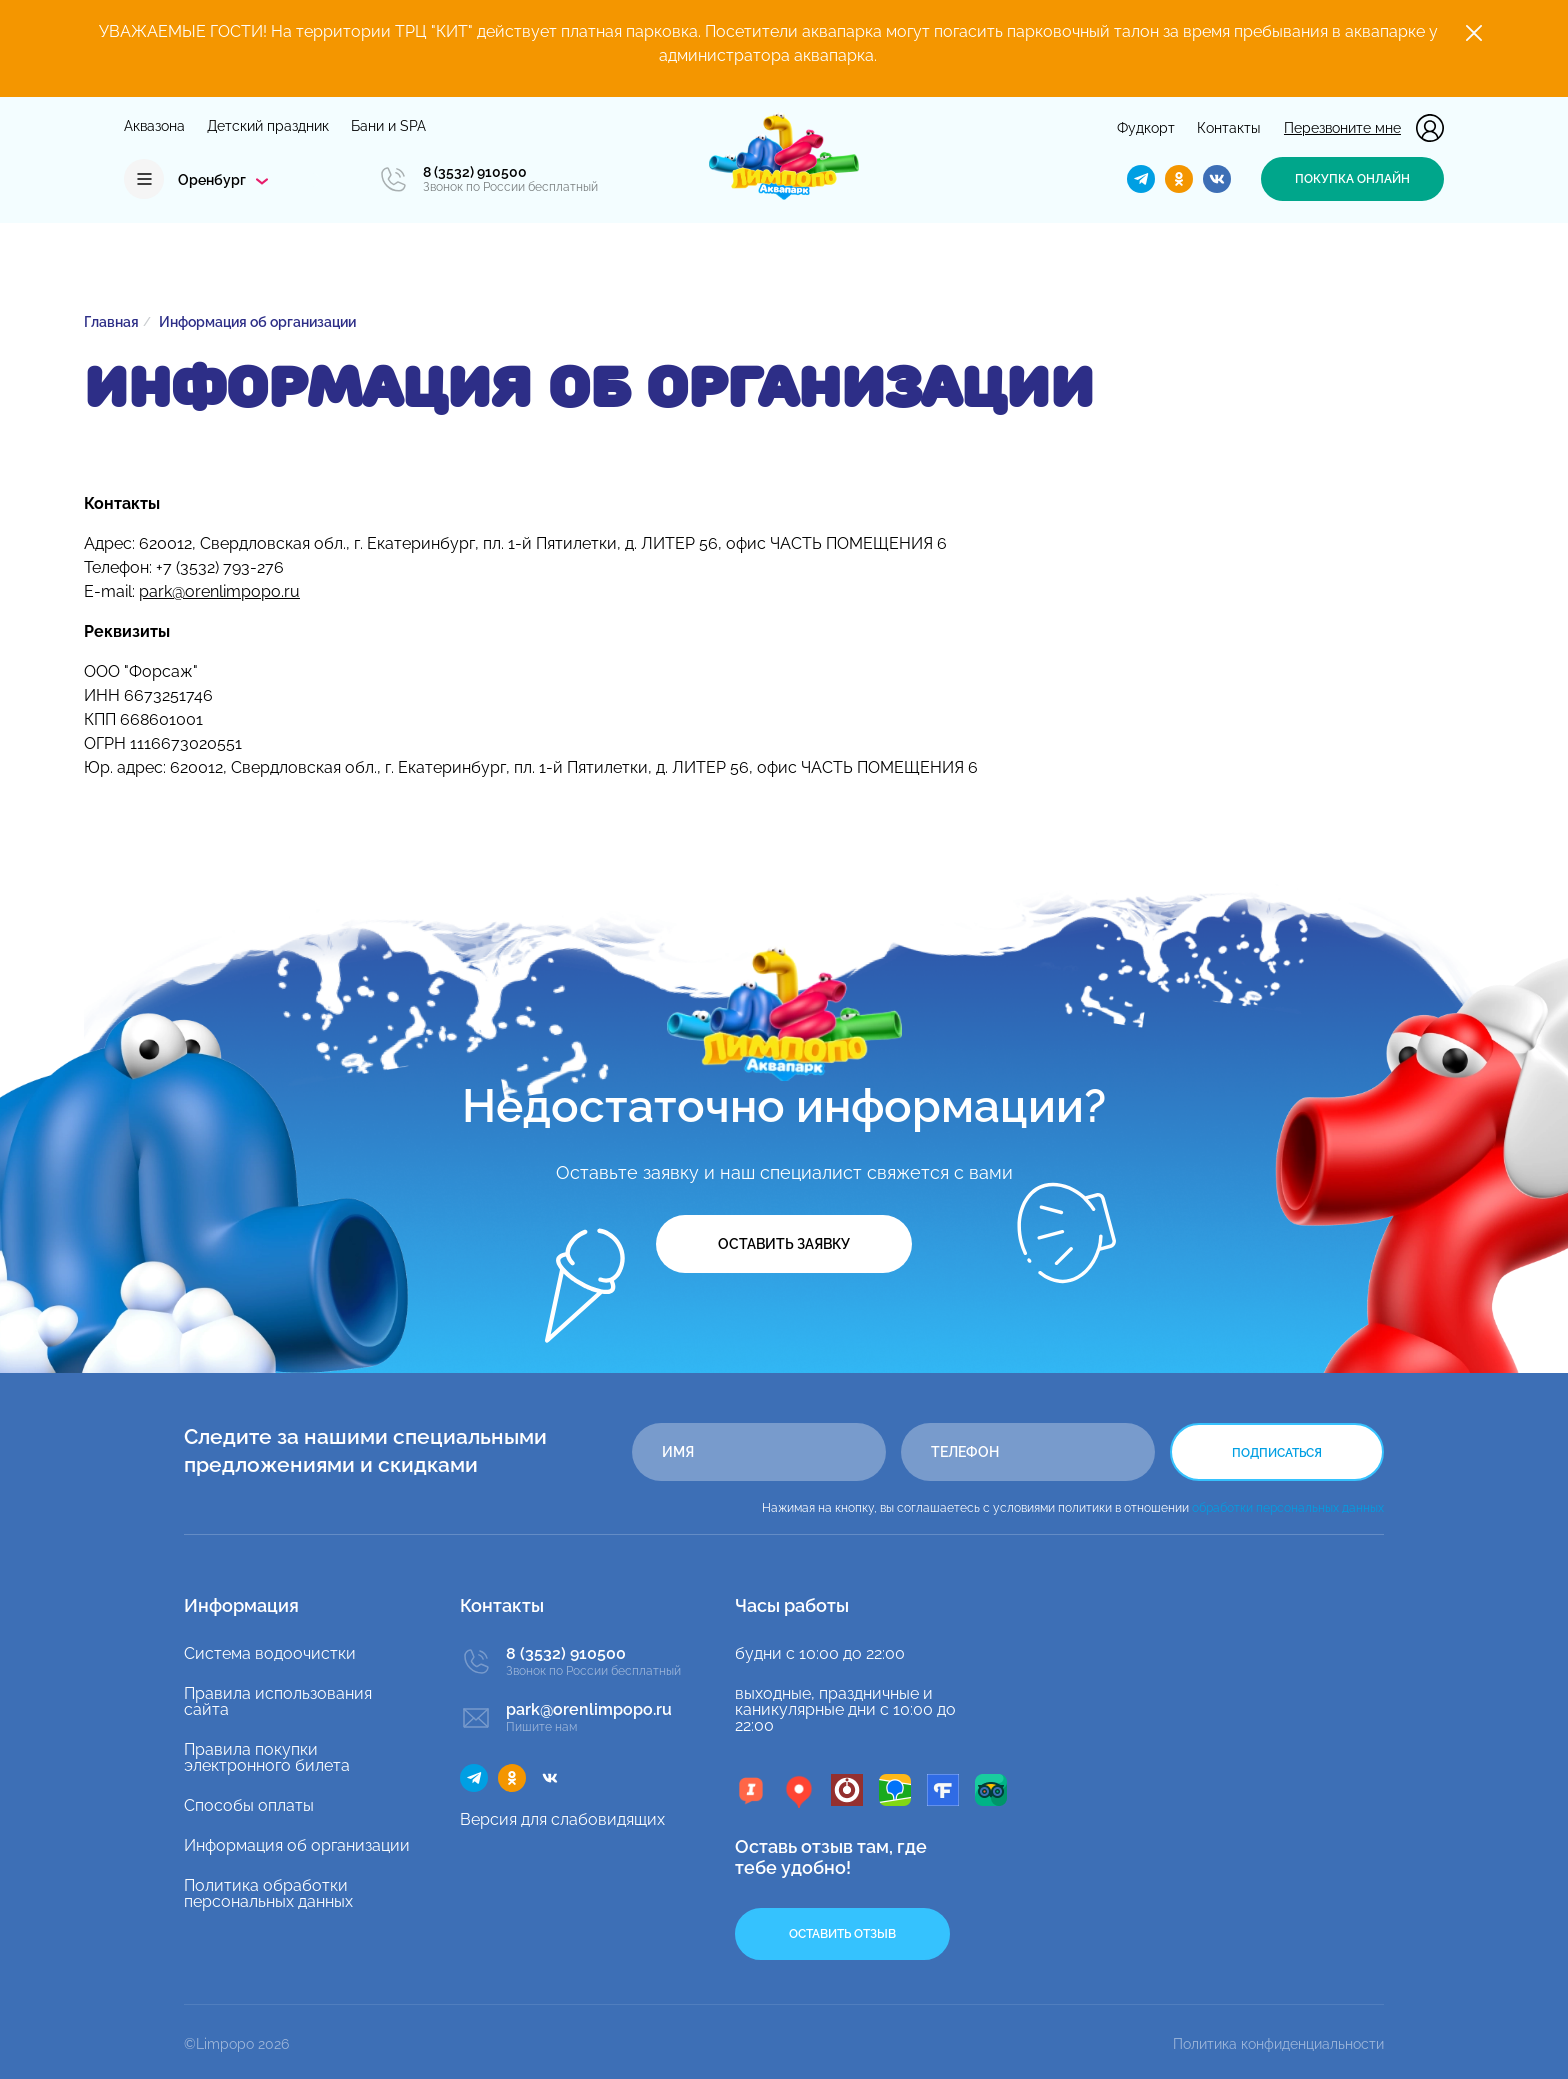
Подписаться (1277, 1453)
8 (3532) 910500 (475, 172)
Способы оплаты (249, 1805)
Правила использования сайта (278, 1701)
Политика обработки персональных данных (268, 1893)
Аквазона (154, 126)
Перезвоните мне (1342, 128)
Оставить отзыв (842, 1934)
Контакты (1228, 128)
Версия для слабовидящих (562, 1819)
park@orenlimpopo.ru (219, 591)
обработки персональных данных (1288, 1508)
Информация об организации (297, 1845)
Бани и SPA (388, 126)
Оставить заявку (784, 1244)
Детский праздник (268, 126)
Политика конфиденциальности (1278, 2044)
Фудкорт (1146, 128)
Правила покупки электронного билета (267, 1757)
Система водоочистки (270, 1653)
